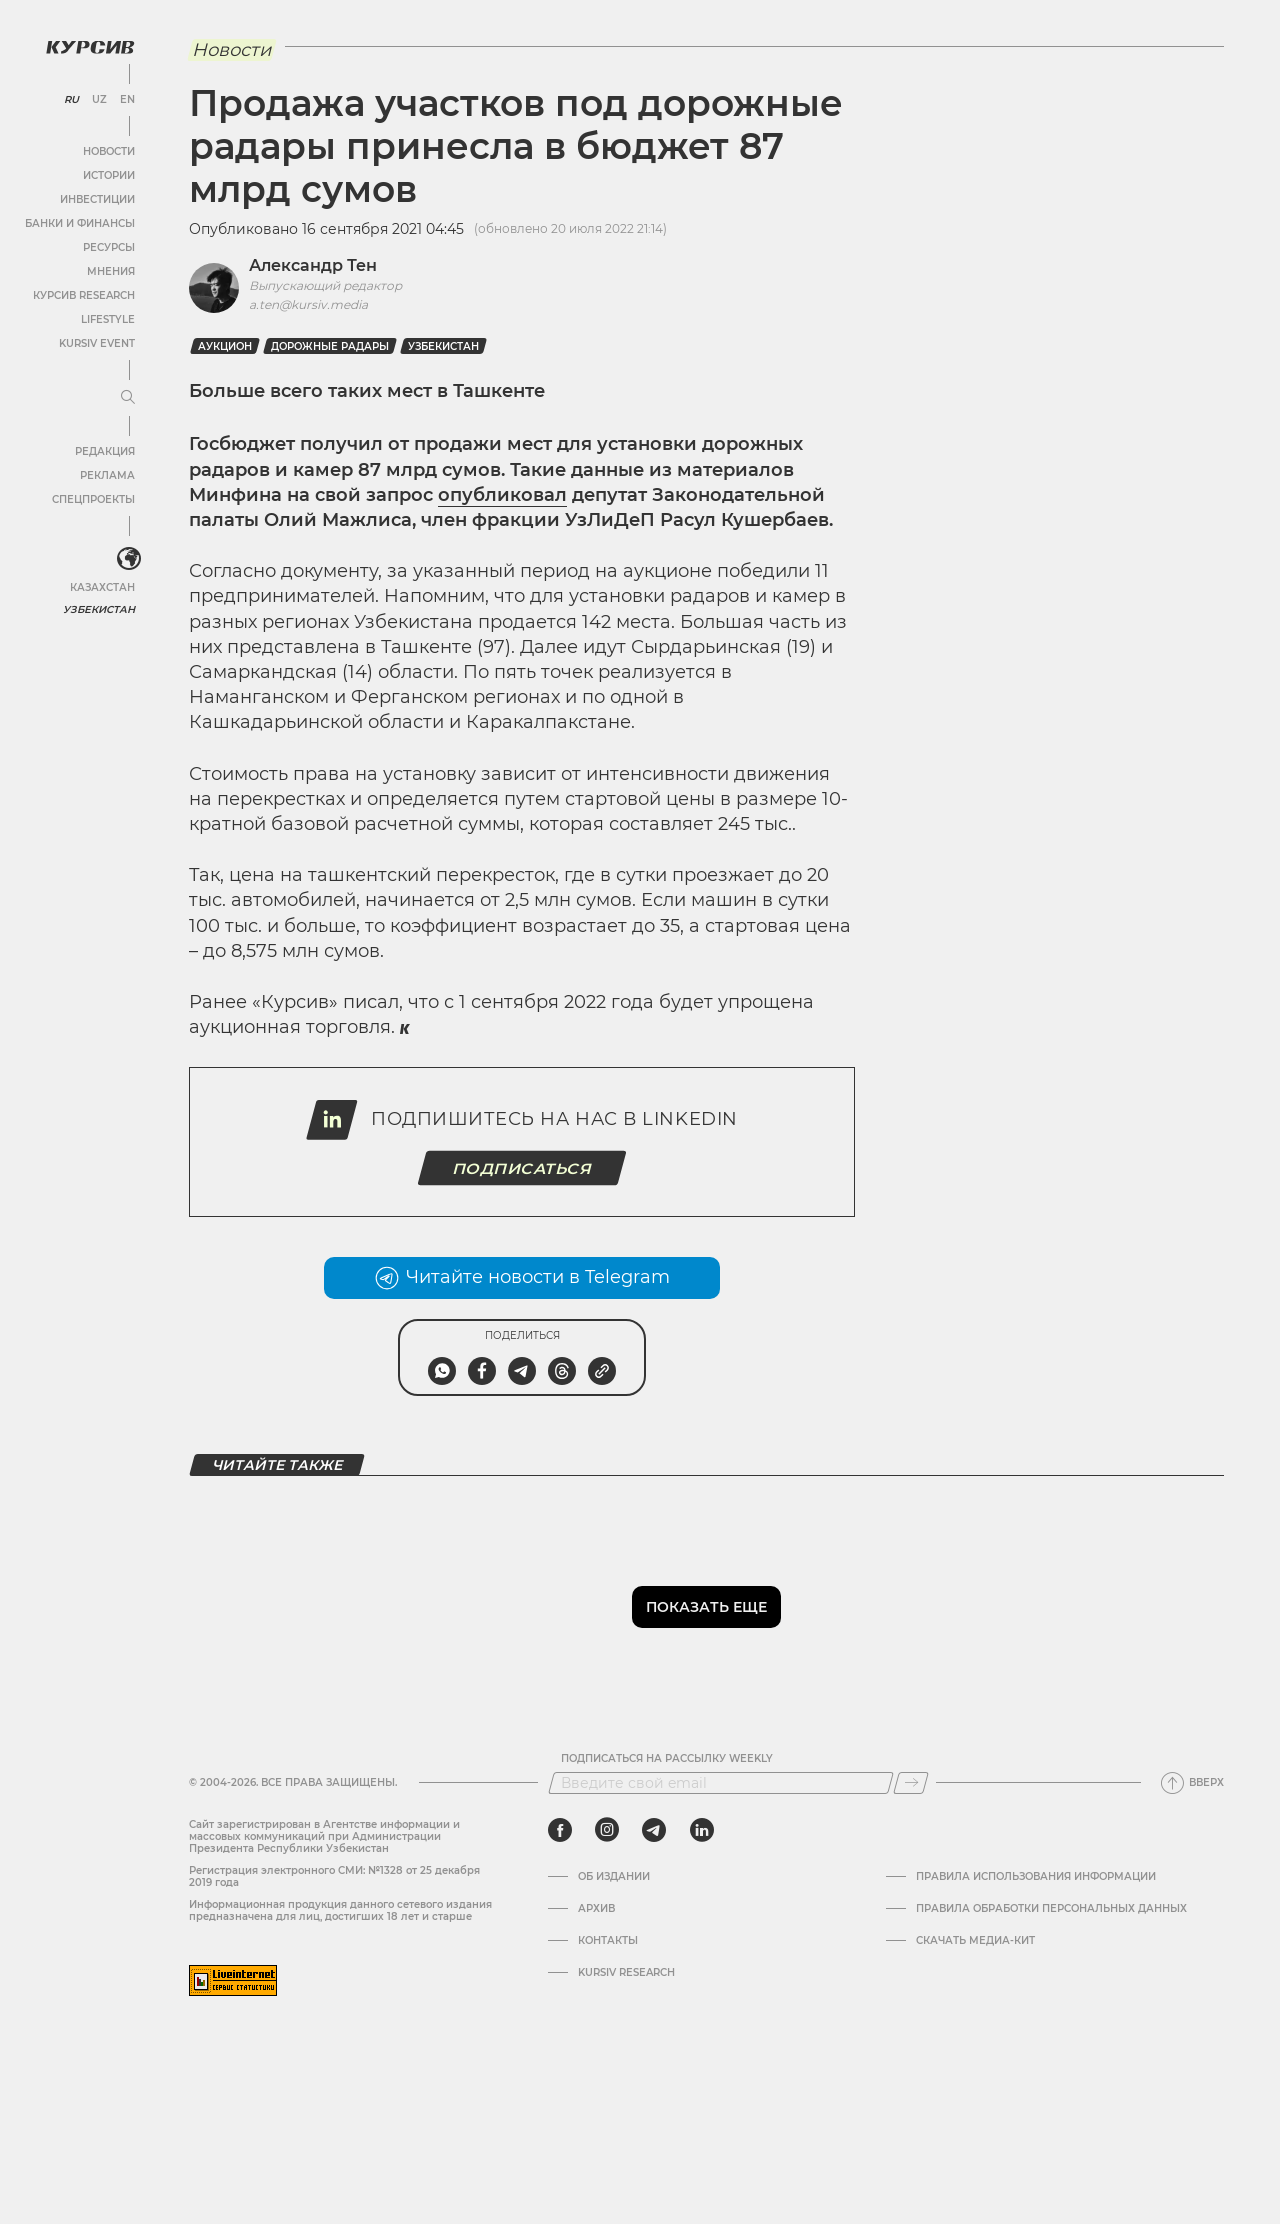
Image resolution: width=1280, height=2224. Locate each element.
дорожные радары (330, 346)
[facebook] (560, 1830)
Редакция (105, 451)
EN (127, 100)
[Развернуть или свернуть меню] (128, 398)
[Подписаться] (911, 1783)
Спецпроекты (93, 499)
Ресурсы (109, 247)
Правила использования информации (1036, 1877)
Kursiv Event (97, 343)
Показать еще (706, 1607)
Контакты (608, 1941)
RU (71, 100)
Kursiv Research (626, 1973)
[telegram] (654, 1830)
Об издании (614, 1877)
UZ (99, 100)
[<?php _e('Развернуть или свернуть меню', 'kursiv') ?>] (129, 559)
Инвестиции (97, 199)
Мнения (111, 271)
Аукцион (225, 346)
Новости (109, 151)
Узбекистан (99, 609)
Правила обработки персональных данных (1051, 1909)
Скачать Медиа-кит (975, 1941)
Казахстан (102, 587)
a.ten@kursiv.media (308, 304)
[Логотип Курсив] (90, 47)
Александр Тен (313, 265)
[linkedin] (701, 1830)
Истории (109, 175)
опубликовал (502, 495)
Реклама (107, 475)
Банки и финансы (80, 223)
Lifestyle (108, 319)
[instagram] (607, 1830)
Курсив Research (84, 295)
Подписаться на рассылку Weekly (667, 1759)
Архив (596, 1909)
